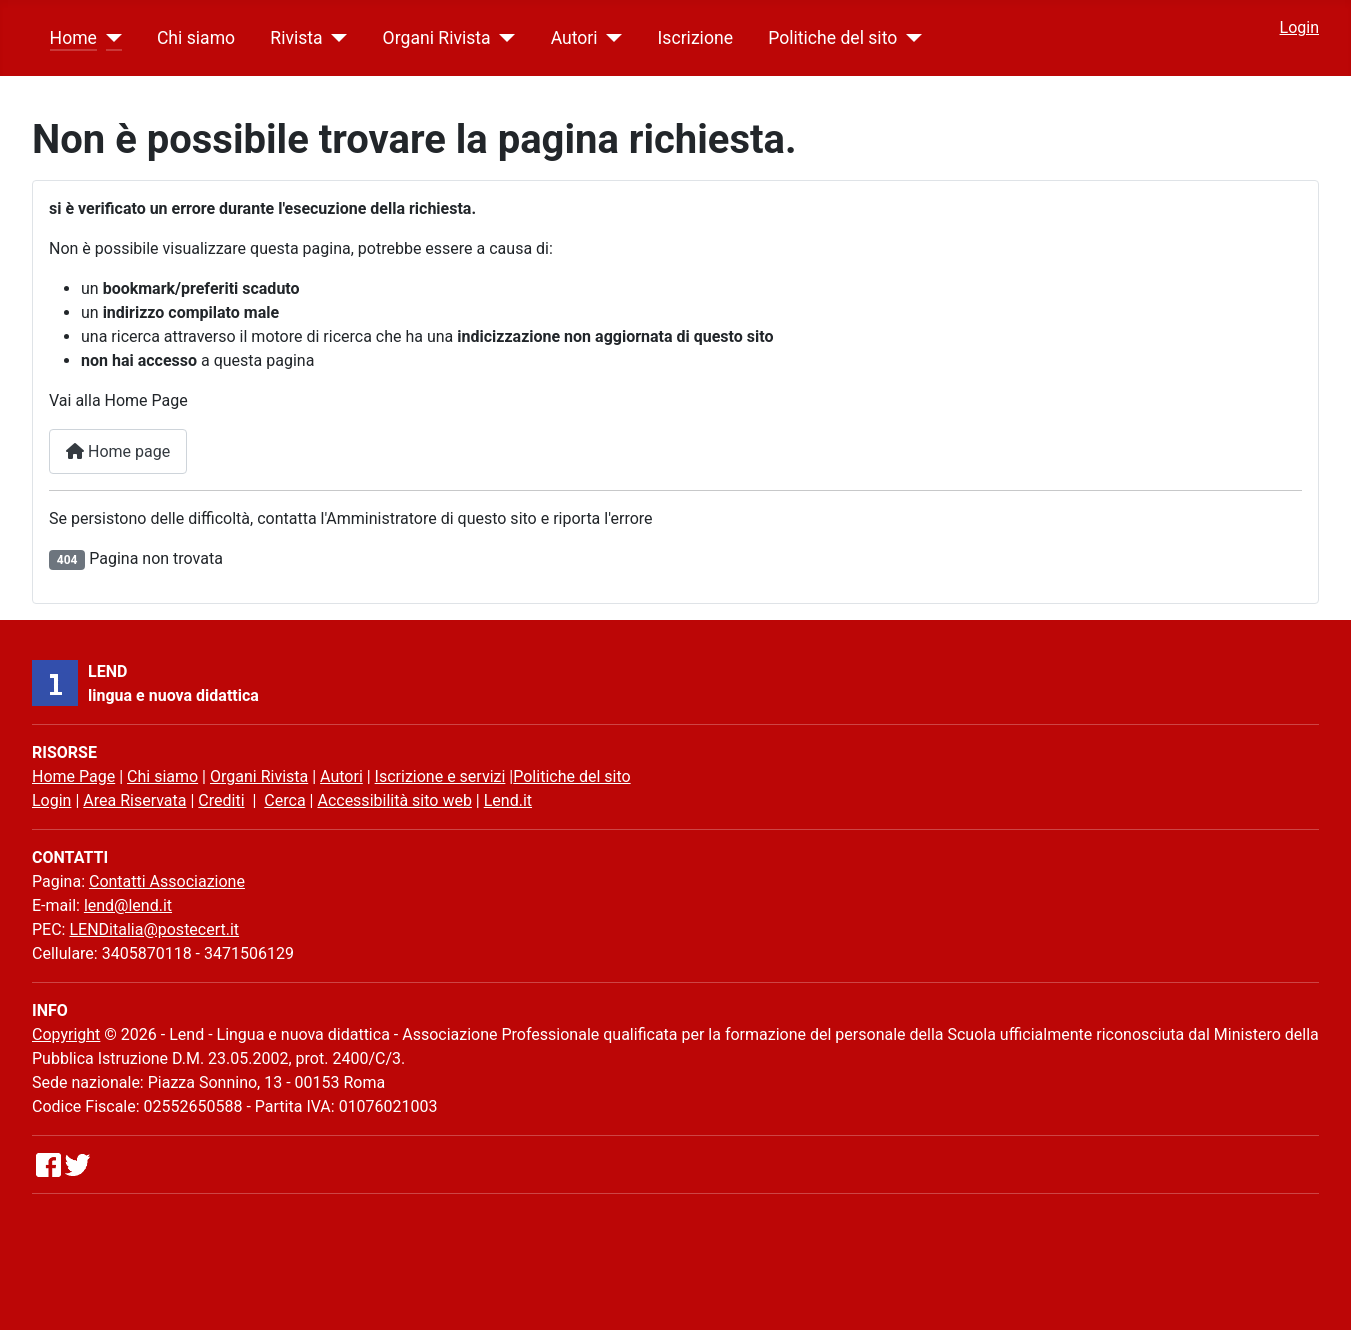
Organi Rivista (437, 38)
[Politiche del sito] (909, 38)
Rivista (296, 38)
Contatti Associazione (167, 881)
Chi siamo (196, 38)
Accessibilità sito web (394, 800)
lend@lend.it (128, 905)
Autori (574, 38)
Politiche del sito (832, 38)
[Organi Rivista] (503, 38)
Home (73, 38)
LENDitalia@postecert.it (154, 929)
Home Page (73, 776)
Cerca (284, 800)
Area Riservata (134, 800)
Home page (118, 451)
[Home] (109, 38)
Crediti (221, 800)
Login (1299, 27)
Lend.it (508, 800)
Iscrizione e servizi (440, 776)
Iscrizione (695, 38)
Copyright (66, 1034)
